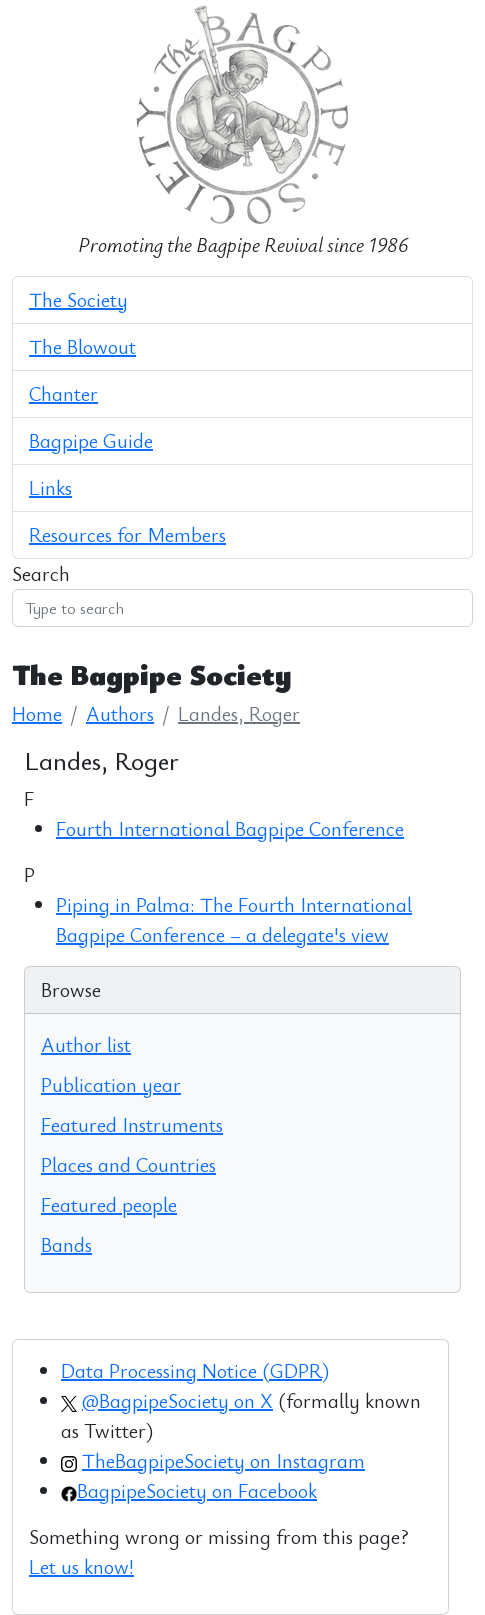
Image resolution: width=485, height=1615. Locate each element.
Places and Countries (128, 1164)
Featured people (109, 1204)
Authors (120, 713)
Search (41, 573)
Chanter (63, 393)
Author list (86, 1044)
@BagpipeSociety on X (177, 1400)
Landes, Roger (239, 713)
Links (50, 487)
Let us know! (81, 1566)
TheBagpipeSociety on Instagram (223, 1460)
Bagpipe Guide (91, 440)
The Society (78, 299)
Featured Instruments (132, 1124)
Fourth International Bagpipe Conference (230, 828)
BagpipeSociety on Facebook (197, 1490)
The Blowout (82, 346)
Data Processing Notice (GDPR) (195, 1370)
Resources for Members (127, 534)
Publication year (111, 1084)
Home (37, 713)
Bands (66, 1244)
